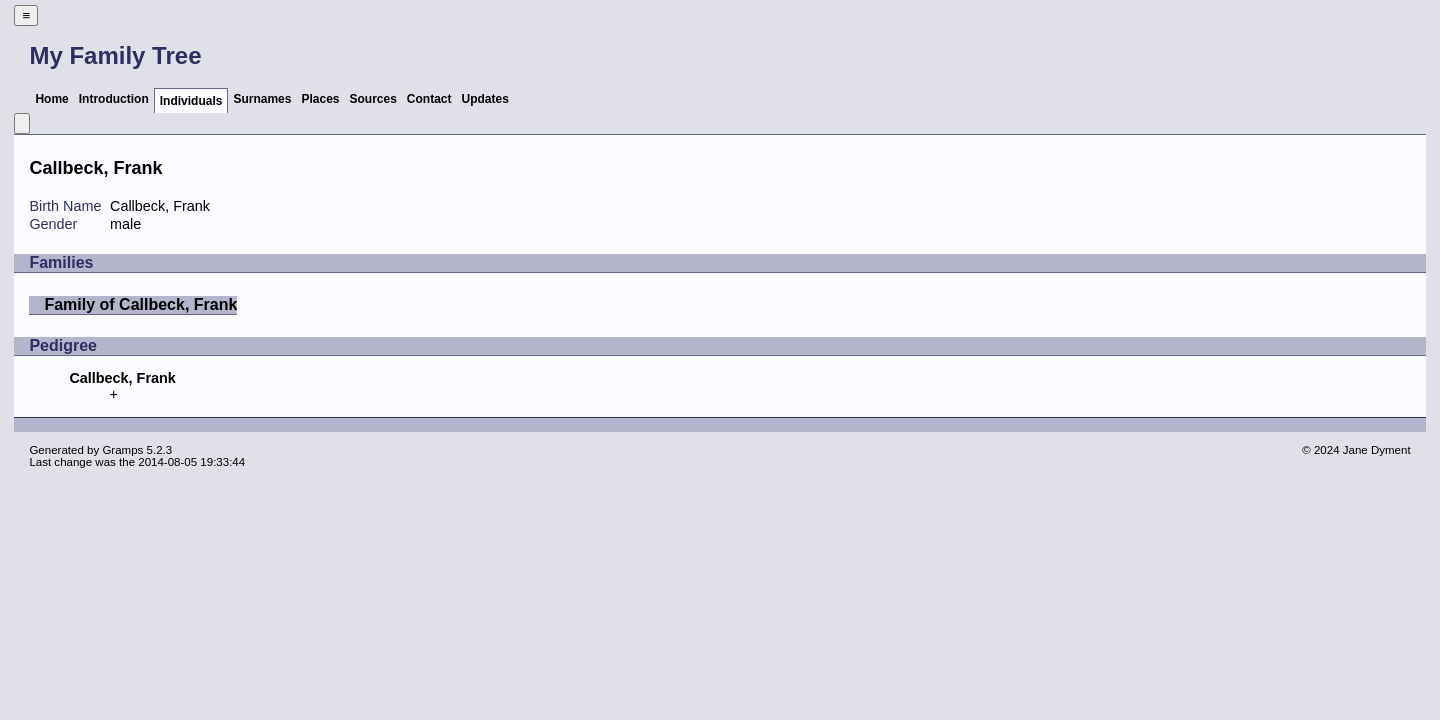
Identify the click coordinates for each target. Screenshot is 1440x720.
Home (51, 99)
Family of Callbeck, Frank (140, 304)
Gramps (122, 450)
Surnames (262, 99)
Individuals (191, 101)
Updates (485, 99)
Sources (373, 99)
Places (320, 99)
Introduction (114, 99)
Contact (429, 99)
